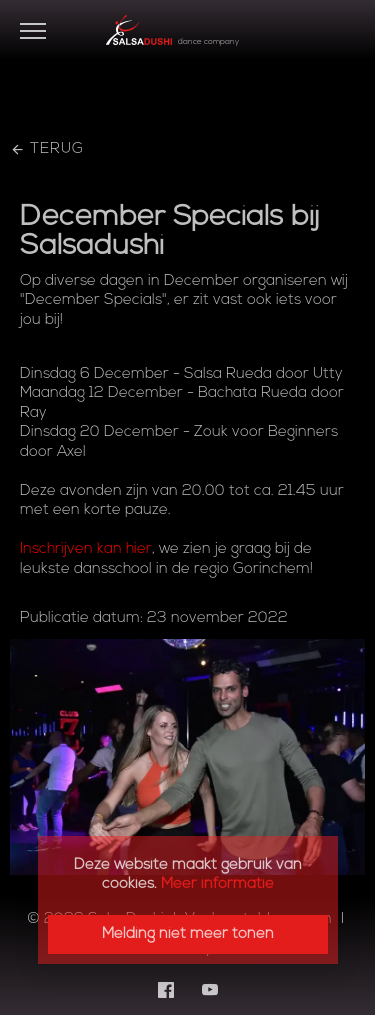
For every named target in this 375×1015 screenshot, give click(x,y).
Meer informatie (217, 884)
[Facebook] (166, 990)
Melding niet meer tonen (188, 934)
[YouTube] (210, 990)
